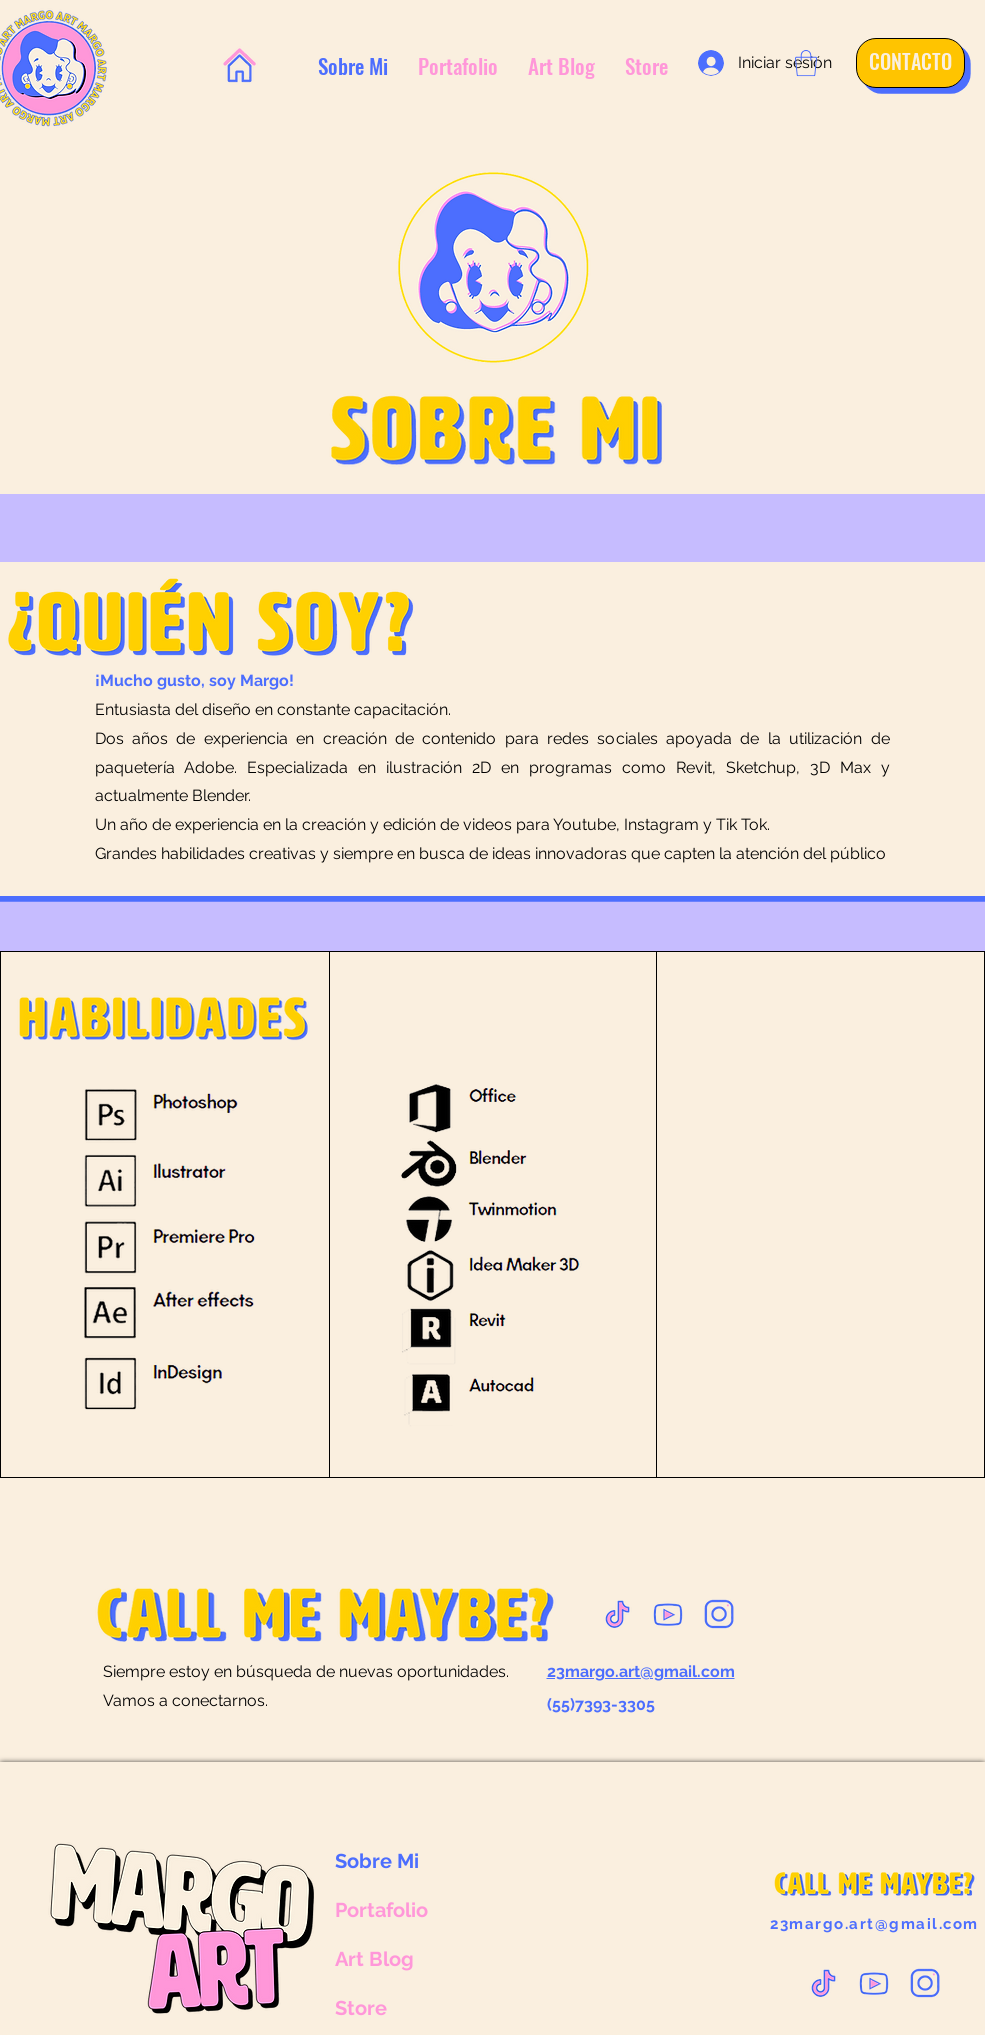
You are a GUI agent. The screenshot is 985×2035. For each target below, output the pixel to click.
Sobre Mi (377, 1861)
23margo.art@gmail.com (874, 1924)
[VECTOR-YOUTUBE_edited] (668, 1614)
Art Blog (374, 1959)
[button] (806, 63)
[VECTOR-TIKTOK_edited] (617, 1614)
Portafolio (381, 1910)
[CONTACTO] (903, 61)
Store (361, 2008)
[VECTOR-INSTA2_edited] (719, 1614)
